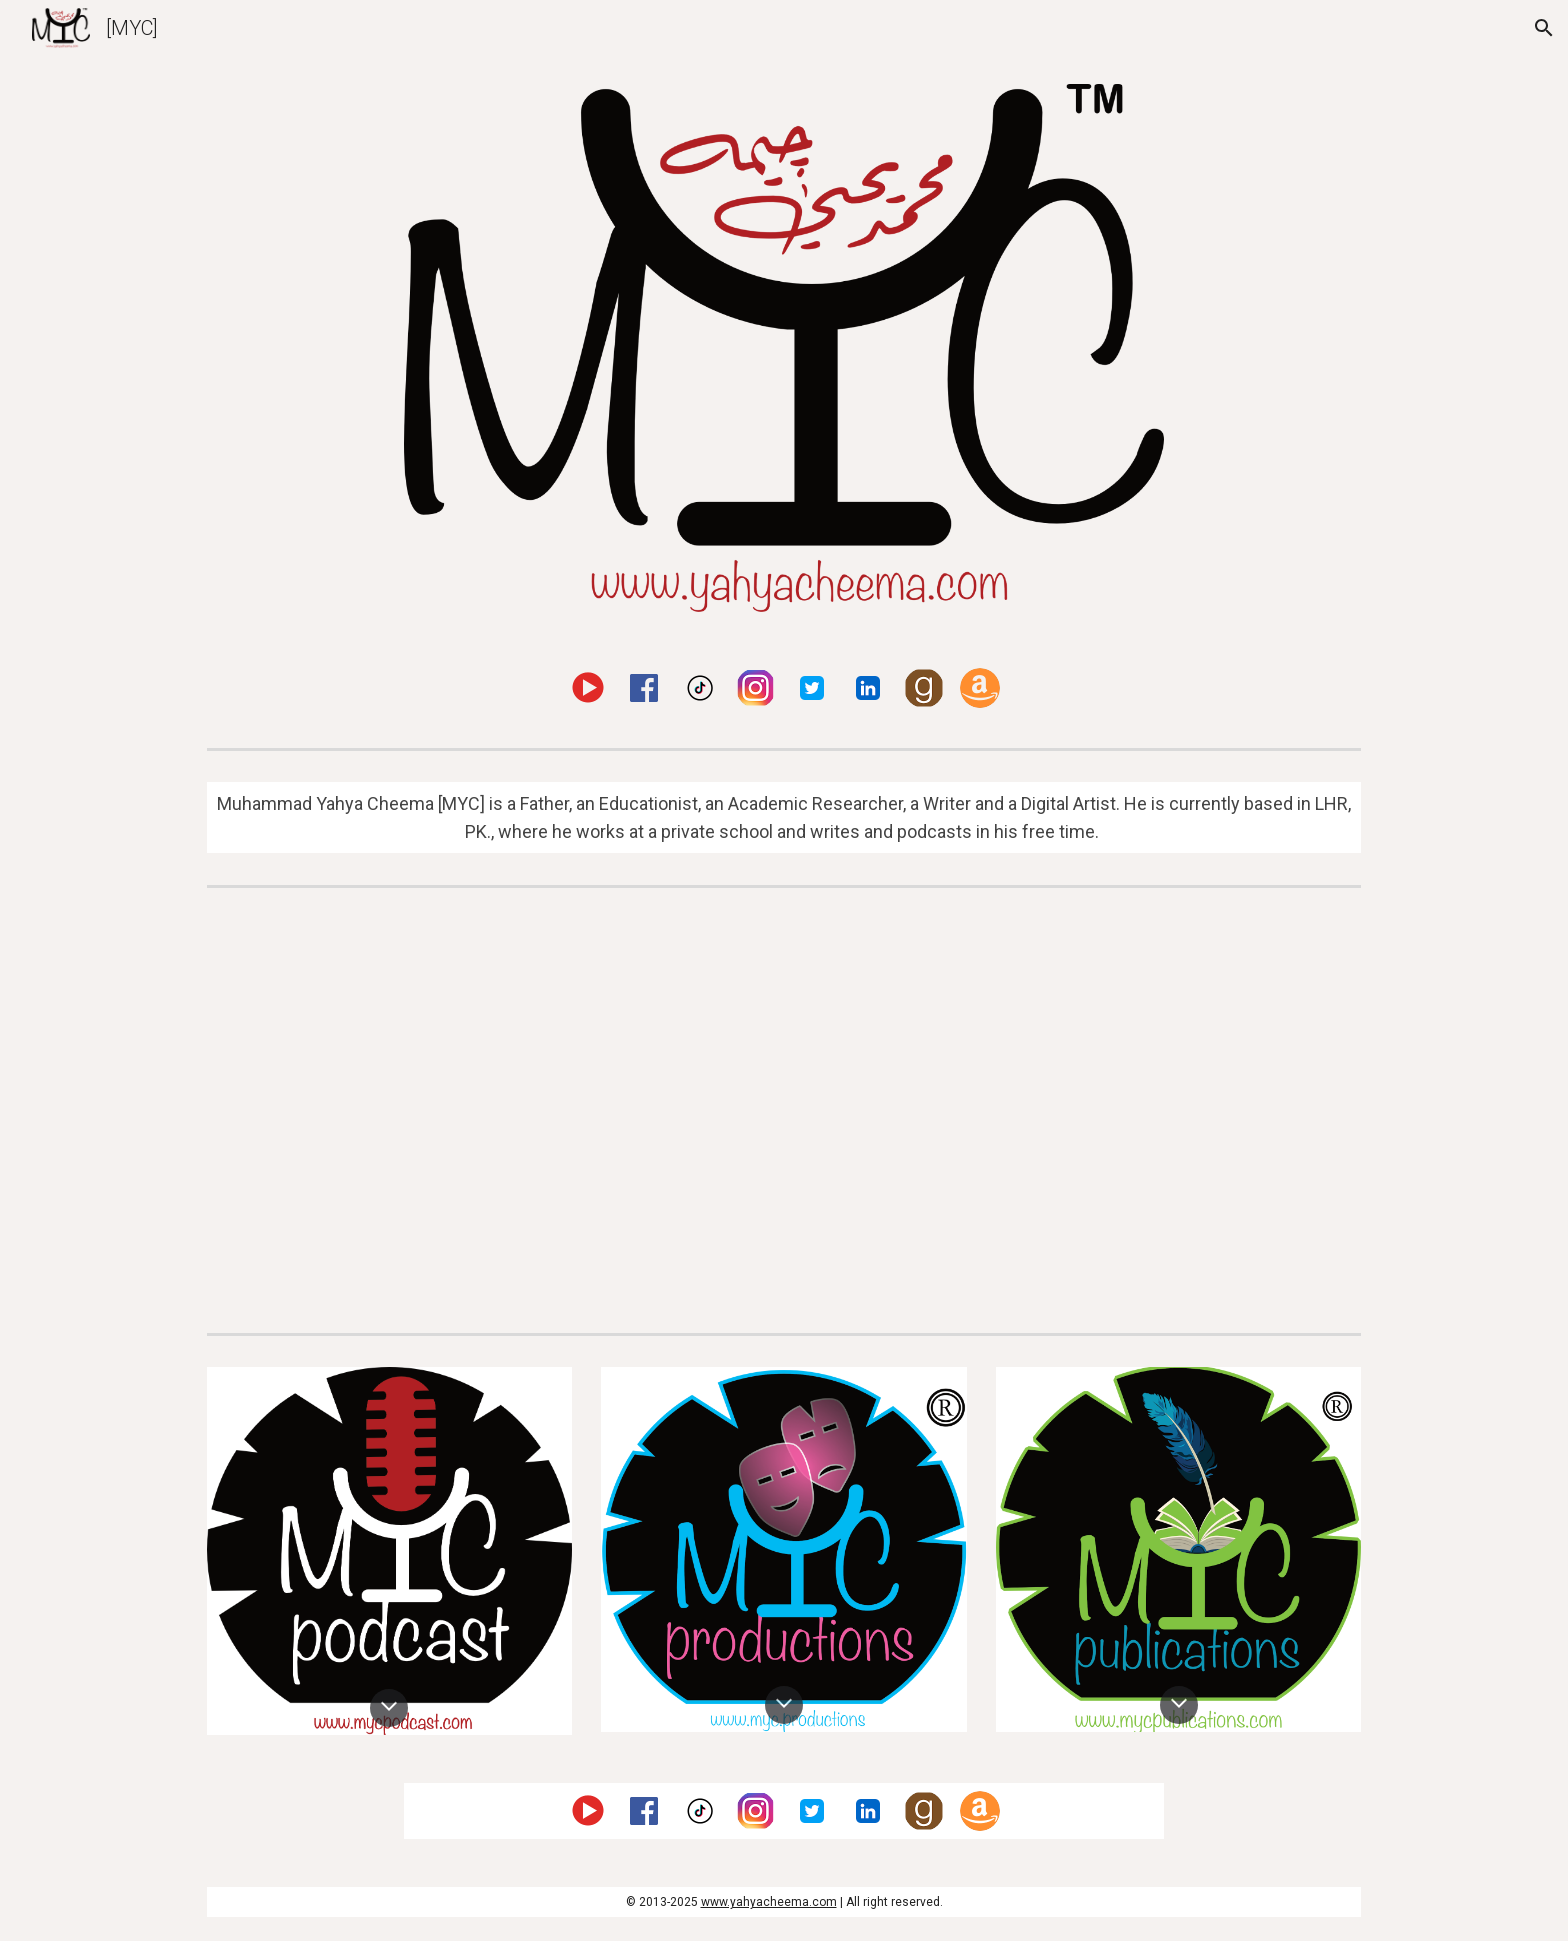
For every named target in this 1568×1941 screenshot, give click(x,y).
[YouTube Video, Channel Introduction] (488, 1110)
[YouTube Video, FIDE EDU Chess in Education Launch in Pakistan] (1080, 1110)
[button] (1544, 28)
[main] (784, 818)
